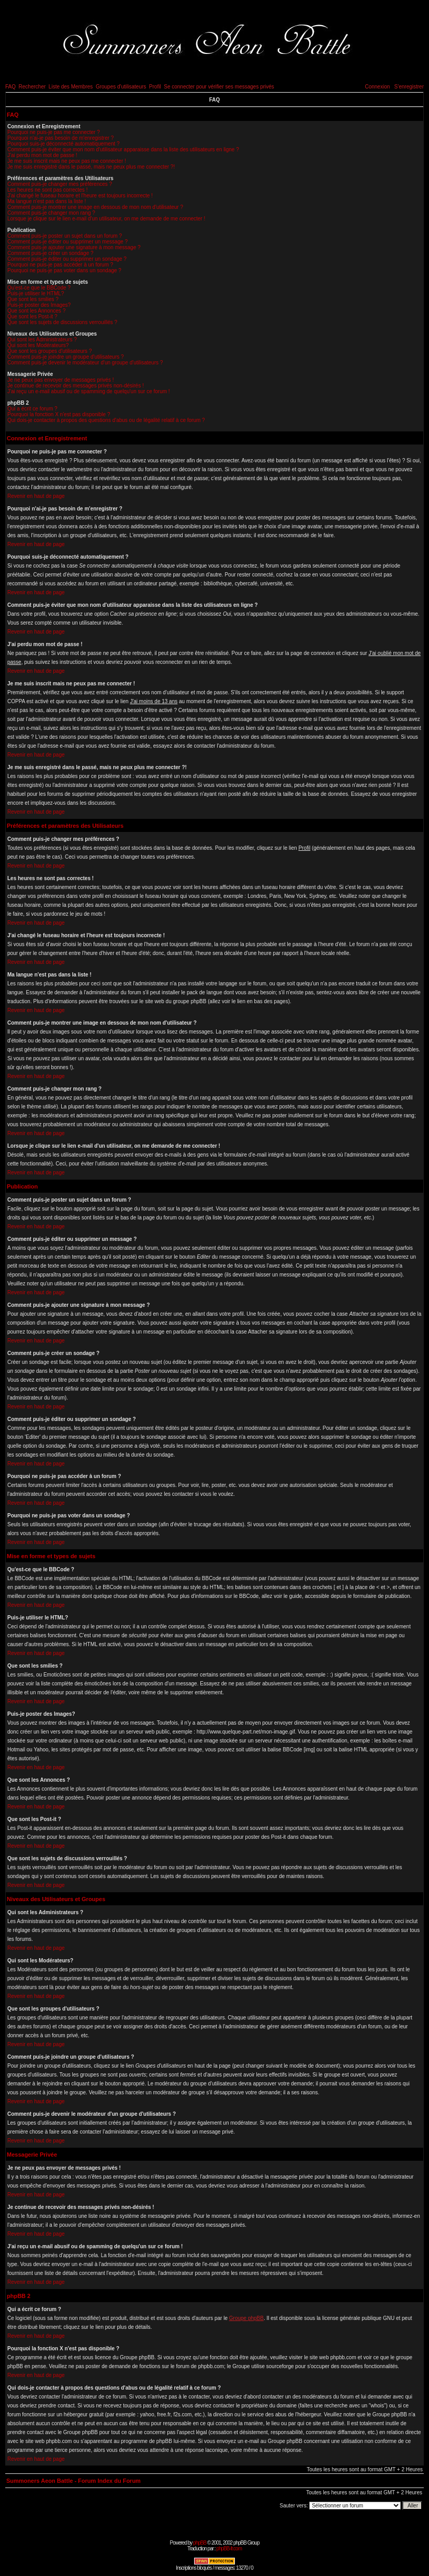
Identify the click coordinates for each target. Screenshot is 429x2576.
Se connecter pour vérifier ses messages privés (219, 87)
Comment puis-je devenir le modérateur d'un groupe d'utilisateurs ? (85, 362)
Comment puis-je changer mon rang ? (51, 213)
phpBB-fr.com (229, 2548)
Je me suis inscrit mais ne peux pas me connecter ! (66, 161)
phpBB (199, 2543)
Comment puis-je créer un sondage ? (50, 253)
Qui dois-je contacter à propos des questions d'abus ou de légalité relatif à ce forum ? (106, 420)
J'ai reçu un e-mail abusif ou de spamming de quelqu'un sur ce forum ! (88, 391)
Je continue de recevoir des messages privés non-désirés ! (75, 385)
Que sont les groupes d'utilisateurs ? (49, 351)
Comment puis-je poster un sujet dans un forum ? (64, 236)
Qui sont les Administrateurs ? (42, 339)
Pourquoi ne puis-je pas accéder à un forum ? (60, 265)
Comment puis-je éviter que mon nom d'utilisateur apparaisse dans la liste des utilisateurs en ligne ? (123, 149)
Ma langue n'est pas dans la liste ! (46, 201)
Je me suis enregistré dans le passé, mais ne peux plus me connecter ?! (91, 167)
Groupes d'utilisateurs (121, 87)
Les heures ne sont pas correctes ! (47, 190)
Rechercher (32, 87)
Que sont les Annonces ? (36, 311)
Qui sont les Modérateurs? (38, 345)
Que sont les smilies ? (33, 299)
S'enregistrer (409, 87)
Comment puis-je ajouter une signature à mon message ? (74, 247)
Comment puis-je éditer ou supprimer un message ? (67, 242)
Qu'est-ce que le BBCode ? (39, 288)
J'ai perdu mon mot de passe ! (42, 155)
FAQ (10, 87)
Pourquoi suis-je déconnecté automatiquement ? (63, 144)
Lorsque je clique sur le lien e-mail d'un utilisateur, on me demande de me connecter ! (106, 218)
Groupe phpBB (246, 2318)
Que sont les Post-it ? (32, 316)
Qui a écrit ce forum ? (32, 409)
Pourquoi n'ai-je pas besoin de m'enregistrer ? (60, 138)
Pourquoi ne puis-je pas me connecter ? (53, 132)
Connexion (377, 87)
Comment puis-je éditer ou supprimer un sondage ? (67, 259)
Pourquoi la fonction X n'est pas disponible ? (58, 414)
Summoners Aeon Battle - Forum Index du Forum (73, 2481)
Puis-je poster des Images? (39, 305)
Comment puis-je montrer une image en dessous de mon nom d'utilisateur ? (95, 207)
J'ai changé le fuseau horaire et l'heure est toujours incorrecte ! (80, 195)
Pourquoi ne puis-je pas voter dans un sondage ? (64, 270)
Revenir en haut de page (36, 496)
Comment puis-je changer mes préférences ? (59, 184)
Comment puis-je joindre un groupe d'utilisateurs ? (65, 357)
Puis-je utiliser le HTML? (35, 293)
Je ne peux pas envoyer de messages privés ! (60, 380)
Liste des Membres (71, 87)
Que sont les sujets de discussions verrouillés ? (62, 322)
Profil (155, 87)
